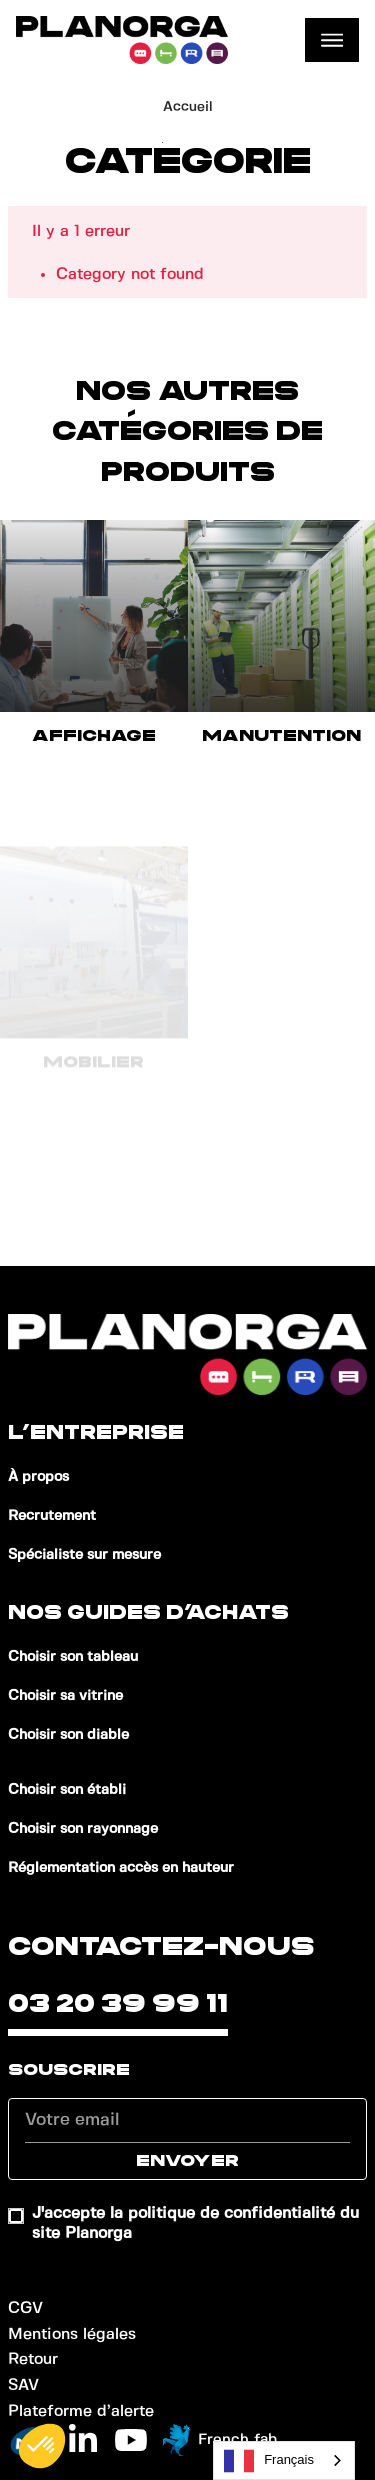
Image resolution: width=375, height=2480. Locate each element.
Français (269, 2461)
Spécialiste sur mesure (84, 1555)
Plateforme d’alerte (81, 2411)
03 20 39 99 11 (118, 2004)
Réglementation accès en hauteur (121, 1868)
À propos (38, 1477)
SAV (23, 2385)
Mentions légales (72, 2334)
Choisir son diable (68, 1735)
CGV (25, 2308)
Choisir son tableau (73, 1657)
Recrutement (52, 1516)
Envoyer (187, 2161)
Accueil (188, 107)
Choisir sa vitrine (65, 1696)
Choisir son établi (67, 1790)
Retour (33, 2359)
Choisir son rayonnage (83, 1829)
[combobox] (284, 2460)
